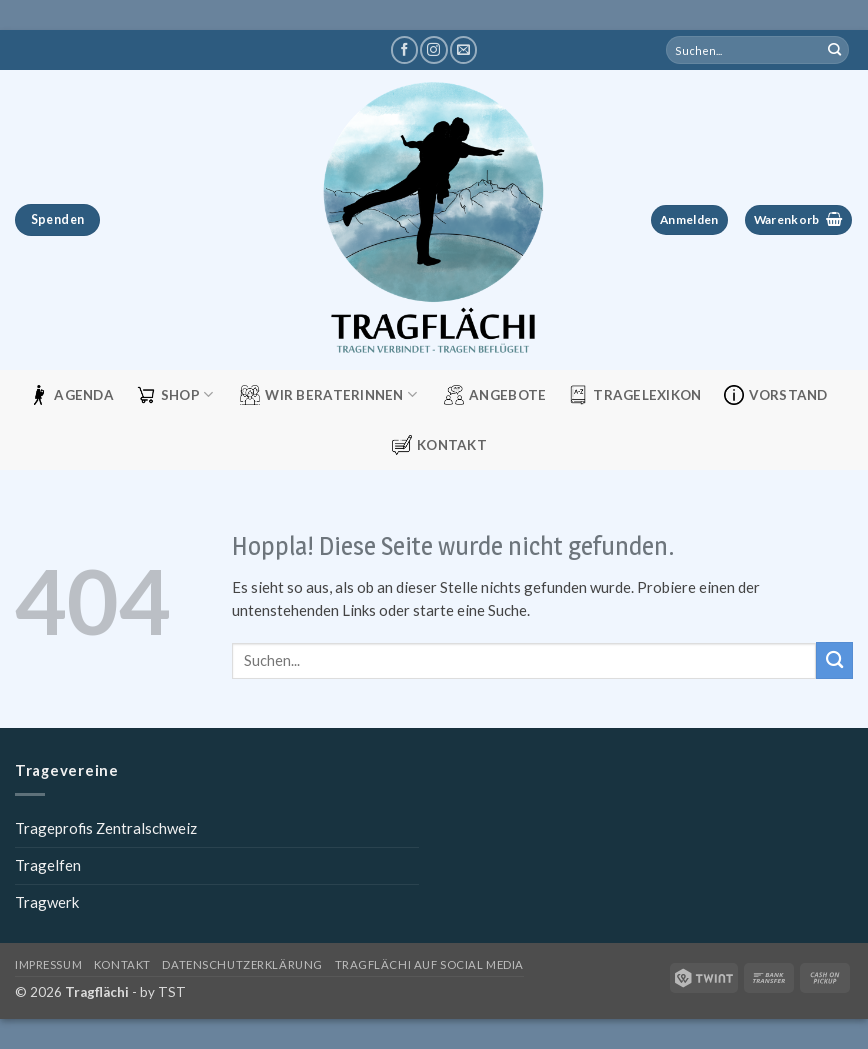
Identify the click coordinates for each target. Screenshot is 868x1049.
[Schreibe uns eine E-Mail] (463, 50)
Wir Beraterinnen (328, 395)
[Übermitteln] (835, 50)
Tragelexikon (634, 395)
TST (172, 992)
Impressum (48, 964)
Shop (175, 395)
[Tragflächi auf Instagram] (433, 50)
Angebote (495, 395)
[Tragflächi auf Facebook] (404, 50)
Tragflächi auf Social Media (429, 964)
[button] (689, 220)
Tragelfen (48, 865)
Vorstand (776, 395)
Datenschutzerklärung (242, 964)
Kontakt (439, 445)
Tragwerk (47, 902)
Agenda (71, 395)
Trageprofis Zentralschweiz (106, 828)
